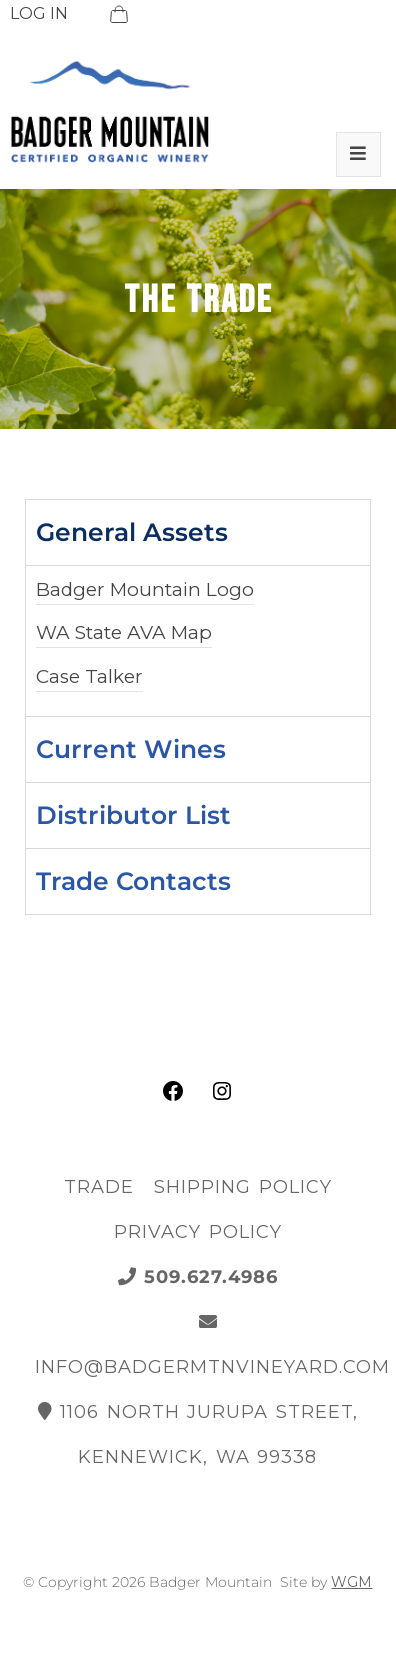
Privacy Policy (198, 1232)
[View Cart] (119, 14)
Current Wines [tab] (131, 749)
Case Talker (89, 676)
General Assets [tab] (132, 532)
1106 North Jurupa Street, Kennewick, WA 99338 (198, 1434)
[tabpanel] (198, 640)
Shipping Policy (243, 1187)
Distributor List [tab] (133, 815)
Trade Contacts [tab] (133, 881)
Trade (99, 1187)
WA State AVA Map (124, 632)
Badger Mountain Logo (145, 589)
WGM (351, 1582)
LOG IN (39, 13)
